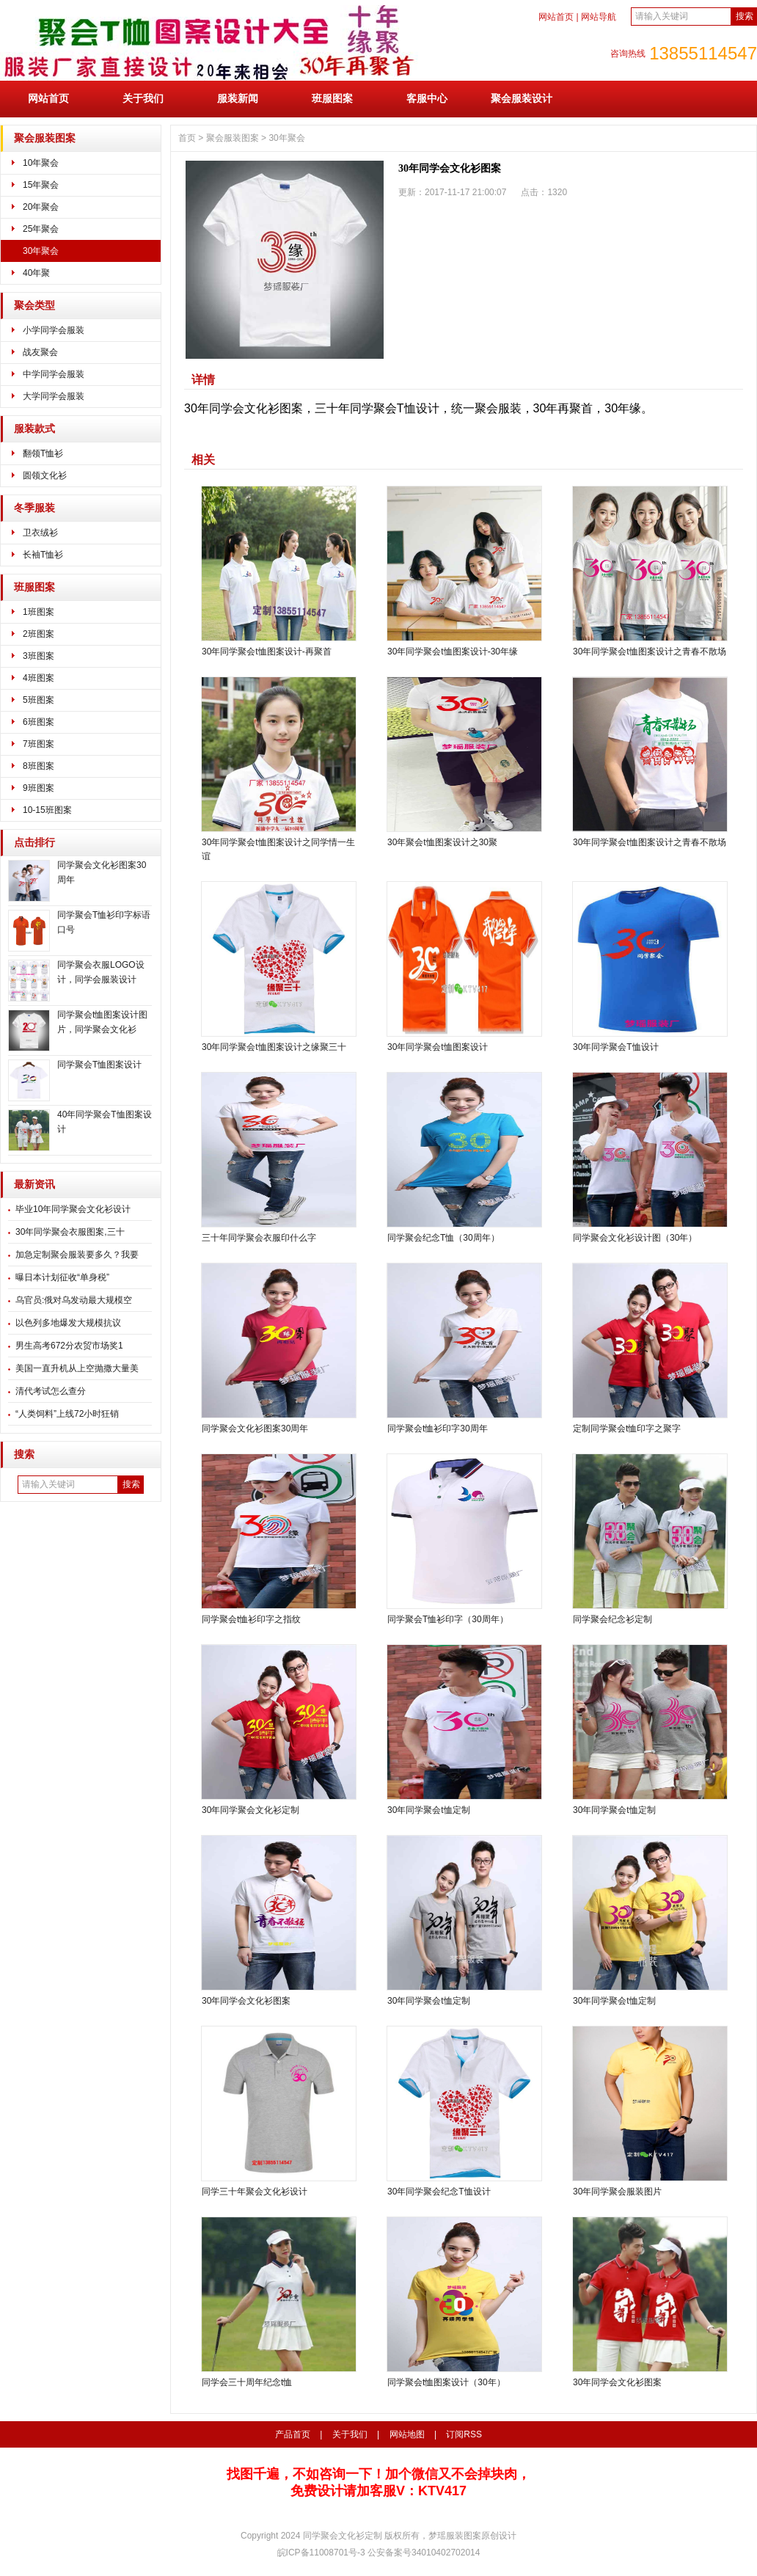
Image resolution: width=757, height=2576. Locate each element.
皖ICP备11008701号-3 (322, 2552)
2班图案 (38, 634)
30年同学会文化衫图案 (246, 2001)
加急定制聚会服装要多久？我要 (77, 1254)
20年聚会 (41, 207)
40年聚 (36, 273)
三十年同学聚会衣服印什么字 (259, 1238)
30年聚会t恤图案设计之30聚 (442, 842)
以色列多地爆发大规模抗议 (68, 1323)
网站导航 (598, 17)
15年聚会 (41, 185)
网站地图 (407, 2434)
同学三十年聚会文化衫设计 (254, 2191)
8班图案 (38, 766)
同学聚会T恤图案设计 (99, 1064)
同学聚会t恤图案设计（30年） (446, 2382)
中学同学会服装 (53, 374)
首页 (187, 138)
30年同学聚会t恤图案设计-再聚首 (267, 651)
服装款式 (34, 428)
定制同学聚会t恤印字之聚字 (627, 1428)
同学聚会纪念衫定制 (612, 1619)
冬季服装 (34, 508)
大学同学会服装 (53, 396)
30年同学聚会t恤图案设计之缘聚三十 (274, 1047)
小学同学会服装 (53, 330)
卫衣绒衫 (40, 533)
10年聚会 (41, 163)
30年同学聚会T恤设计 (616, 1047)
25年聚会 (41, 229)
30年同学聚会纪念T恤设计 (439, 2191)
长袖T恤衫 (43, 555)
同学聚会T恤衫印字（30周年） (447, 1619)
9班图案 (38, 788)
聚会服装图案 (45, 138)
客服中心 (426, 98)
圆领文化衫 (45, 475)
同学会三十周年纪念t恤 (247, 2382)
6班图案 (38, 722)
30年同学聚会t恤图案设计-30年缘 (452, 651)
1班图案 (38, 612)
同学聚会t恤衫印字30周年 (437, 1428)
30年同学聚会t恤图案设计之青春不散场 (649, 651)
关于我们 (143, 98)
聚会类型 (34, 305)
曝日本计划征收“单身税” (62, 1277)
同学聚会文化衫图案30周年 (255, 1428)
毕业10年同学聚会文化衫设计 (73, 1209)
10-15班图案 (47, 810)
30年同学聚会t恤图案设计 (437, 1047)
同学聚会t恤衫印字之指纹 (251, 1619)
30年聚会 (41, 251)
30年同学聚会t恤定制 (428, 1810)
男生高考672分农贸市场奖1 (69, 1345)
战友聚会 (40, 352)
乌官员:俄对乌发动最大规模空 (73, 1300)
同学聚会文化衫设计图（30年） (635, 1238)
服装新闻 (237, 98)
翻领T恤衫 (43, 453)
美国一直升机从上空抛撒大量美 (77, 1368)
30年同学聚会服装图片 (617, 2191)
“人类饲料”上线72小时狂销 (67, 1414)
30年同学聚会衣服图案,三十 (70, 1232)
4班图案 (38, 678)
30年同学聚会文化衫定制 (250, 1810)
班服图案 (332, 98)
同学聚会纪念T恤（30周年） (443, 1238)
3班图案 (38, 656)
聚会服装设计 (521, 98)
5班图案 (38, 700)
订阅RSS (464, 2434)
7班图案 (38, 744)
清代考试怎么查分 (50, 1391)
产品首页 (292, 2434)
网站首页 (556, 17)
